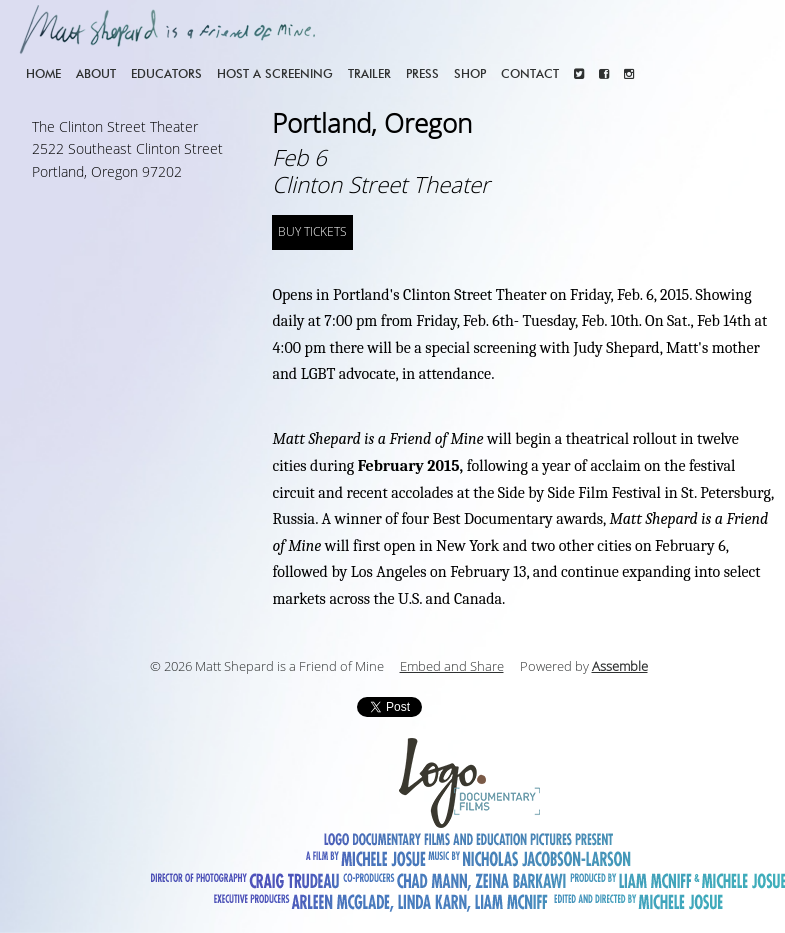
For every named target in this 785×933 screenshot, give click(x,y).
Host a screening (275, 73)
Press (422, 73)
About (96, 73)
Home (43, 73)
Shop (470, 73)
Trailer (369, 73)
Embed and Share (452, 667)
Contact (530, 73)
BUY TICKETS (312, 232)
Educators (166, 73)
